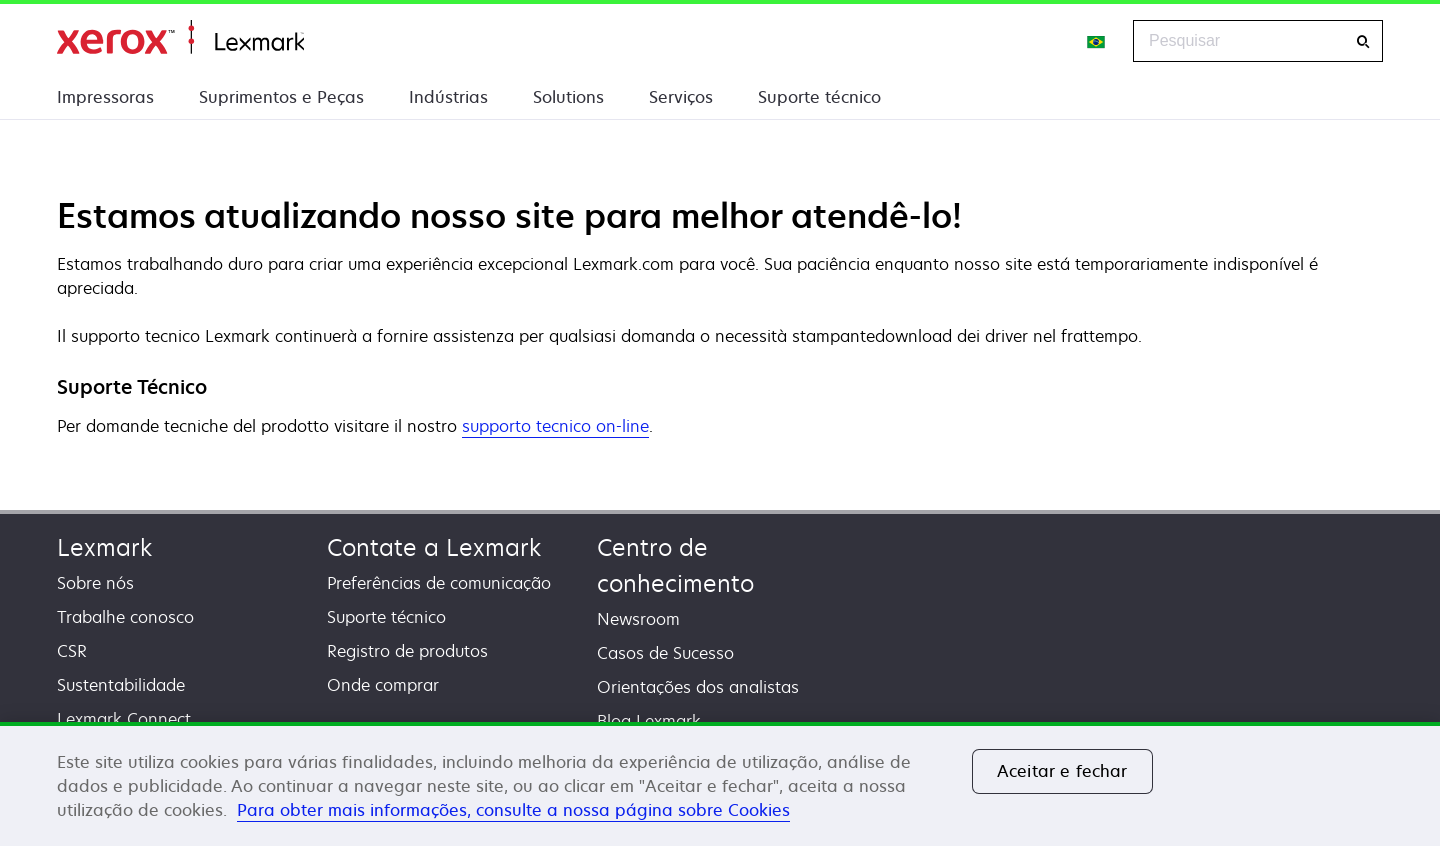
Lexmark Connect (124, 719)
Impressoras (105, 97)
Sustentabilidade (121, 685)
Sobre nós (95, 583)
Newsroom (638, 619)
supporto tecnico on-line (555, 426)
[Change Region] (1097, 41)
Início (180, 37)
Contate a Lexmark (434, 547)
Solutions (568, 97)
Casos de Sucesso (665, 653)
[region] (720, 784)
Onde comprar (383, 685)
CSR (72, 651)
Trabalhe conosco (125, 617)
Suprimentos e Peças (281, 97)
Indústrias (448, 97)
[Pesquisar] (1363, 41)
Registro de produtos (407, 651)
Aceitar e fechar (1062, 771)
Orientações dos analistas (698, 687)
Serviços (681, 97)
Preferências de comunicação (439, 583)
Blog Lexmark (649, 721)
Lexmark (104, 547)
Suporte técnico (819, 97)
